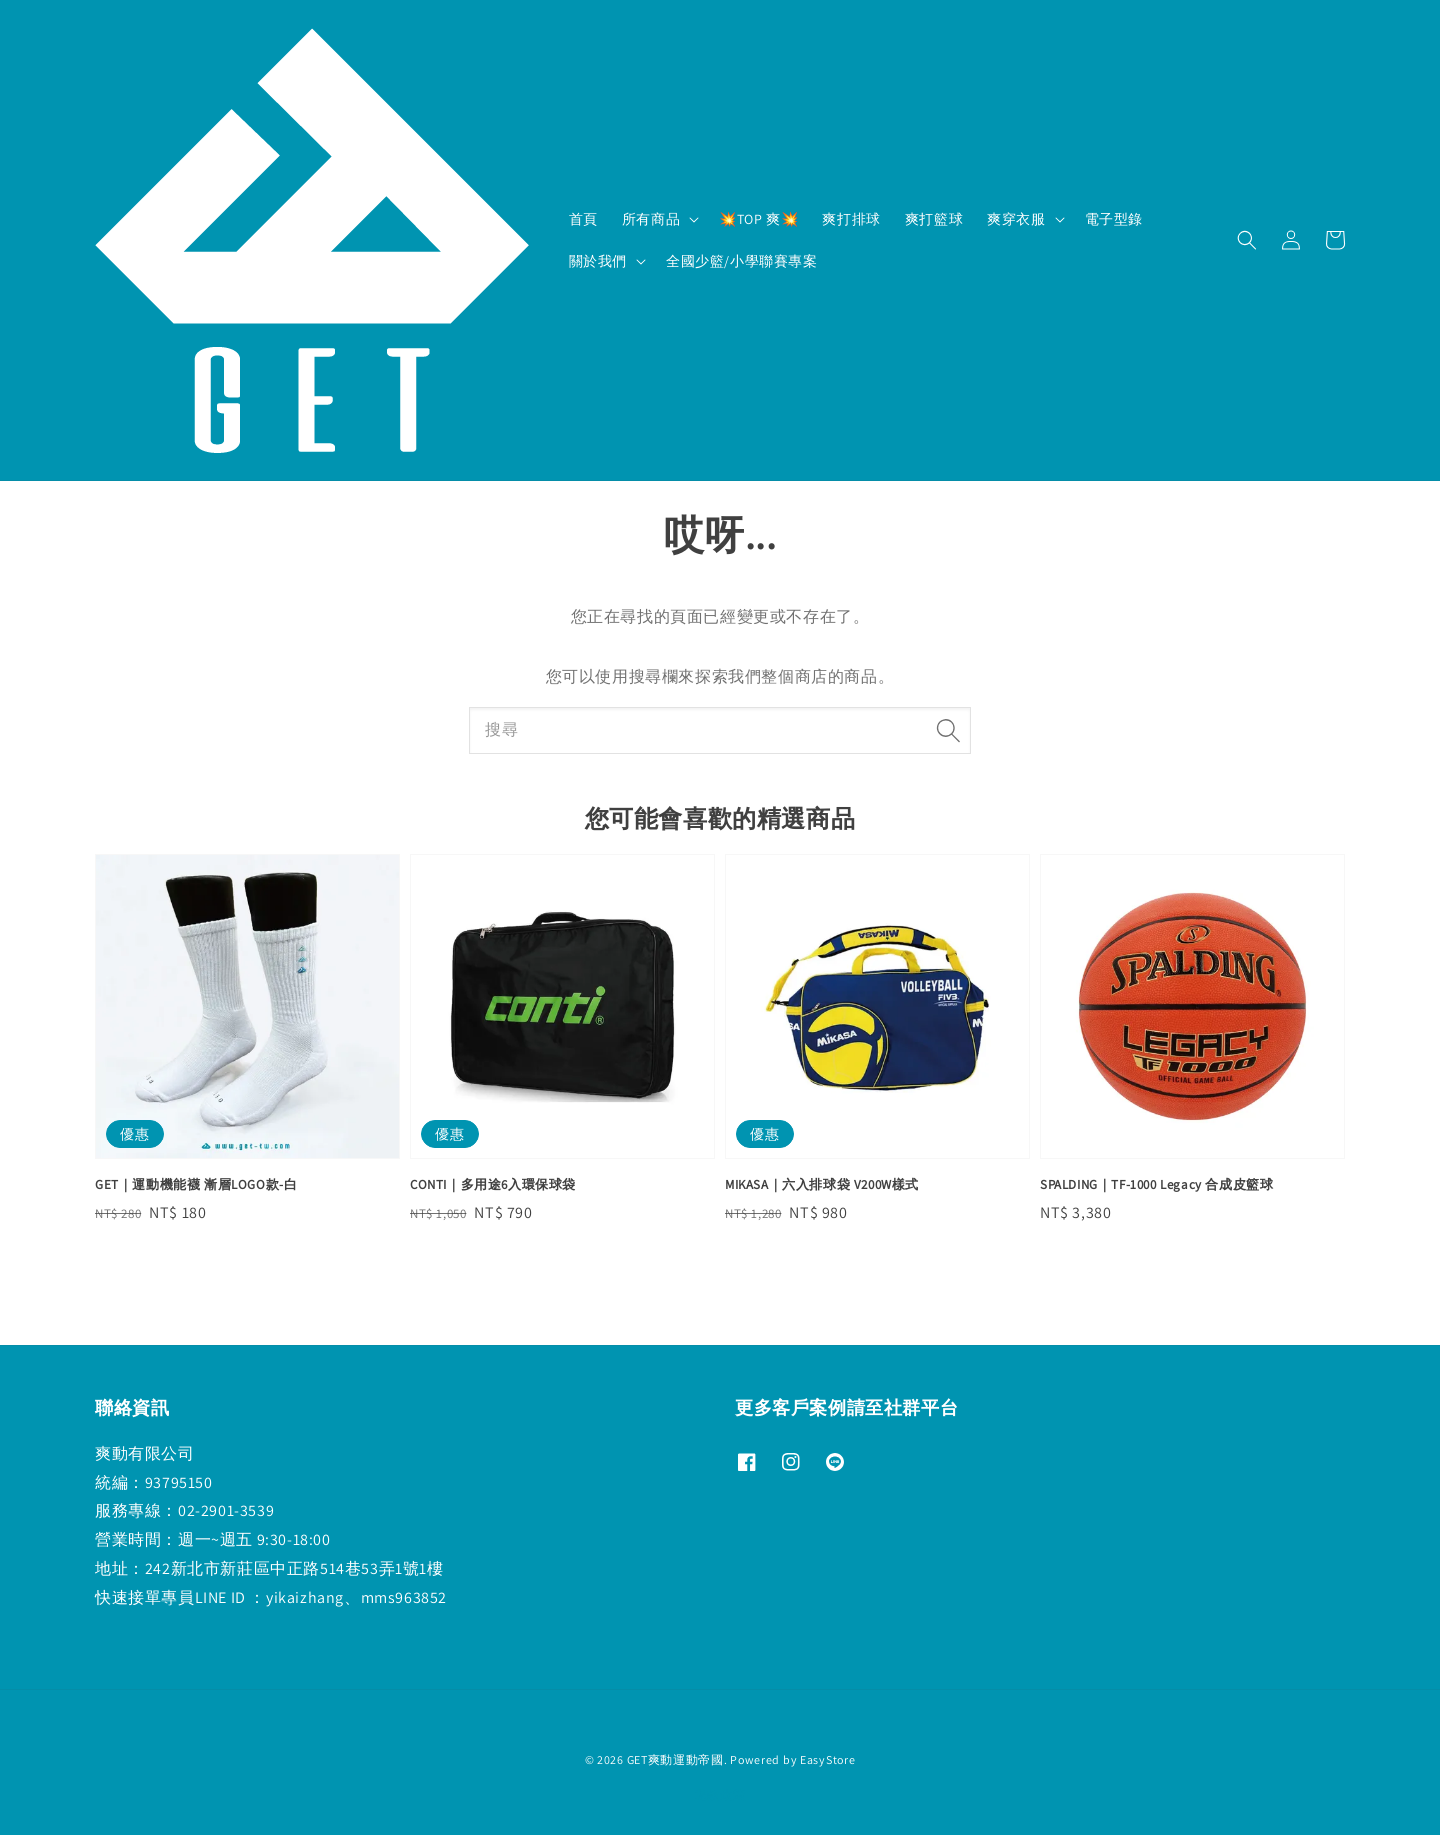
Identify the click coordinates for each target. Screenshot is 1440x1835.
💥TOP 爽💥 (758, 219)
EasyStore (827, 1759)
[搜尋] (948, 730)
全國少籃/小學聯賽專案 (742, 261)
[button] (1247, 240)
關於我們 (598, 261)
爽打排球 (851, 219)
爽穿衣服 (1016, 219)
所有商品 (651, 219)
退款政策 (720, 1794)
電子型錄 (1114, 219)
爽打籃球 (934, 219)
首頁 (583, 219)
